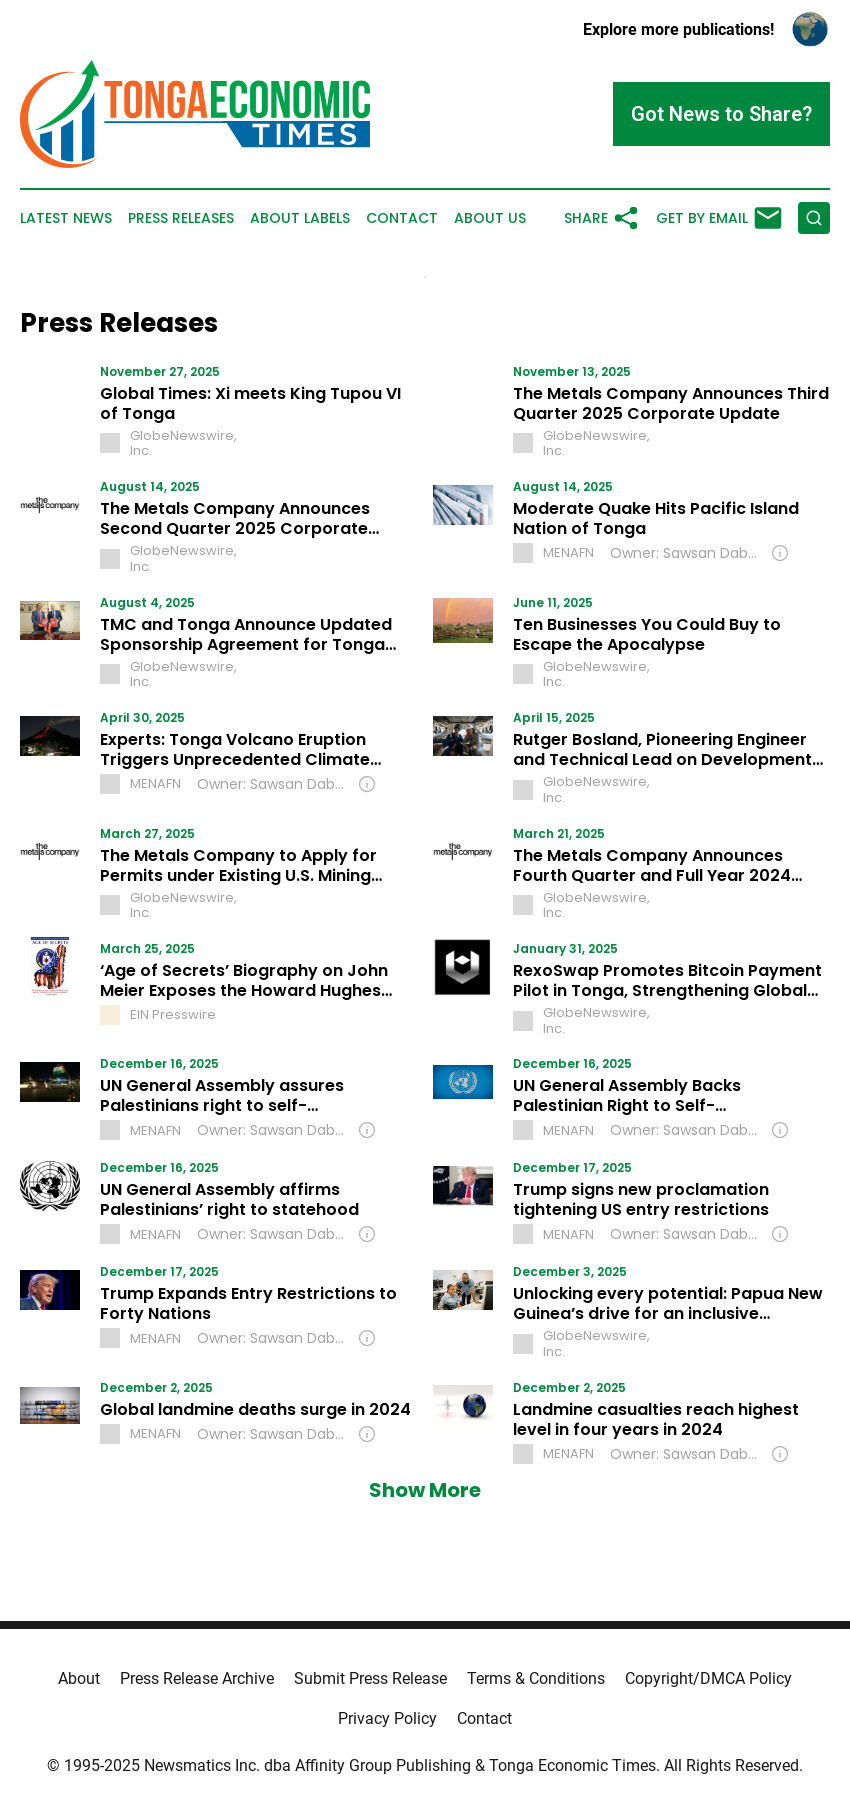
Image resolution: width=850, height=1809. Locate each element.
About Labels (300, 218)
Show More (425, 1490)
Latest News (66, 218)
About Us (490, 218)
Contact (402, 218)
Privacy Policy (387, 1718)
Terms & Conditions (536, 1678)
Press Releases (181, 218)
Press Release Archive (197, 1678)
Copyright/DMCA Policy (708, 1678)
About (79, 1678)
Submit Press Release (370, 1678)
